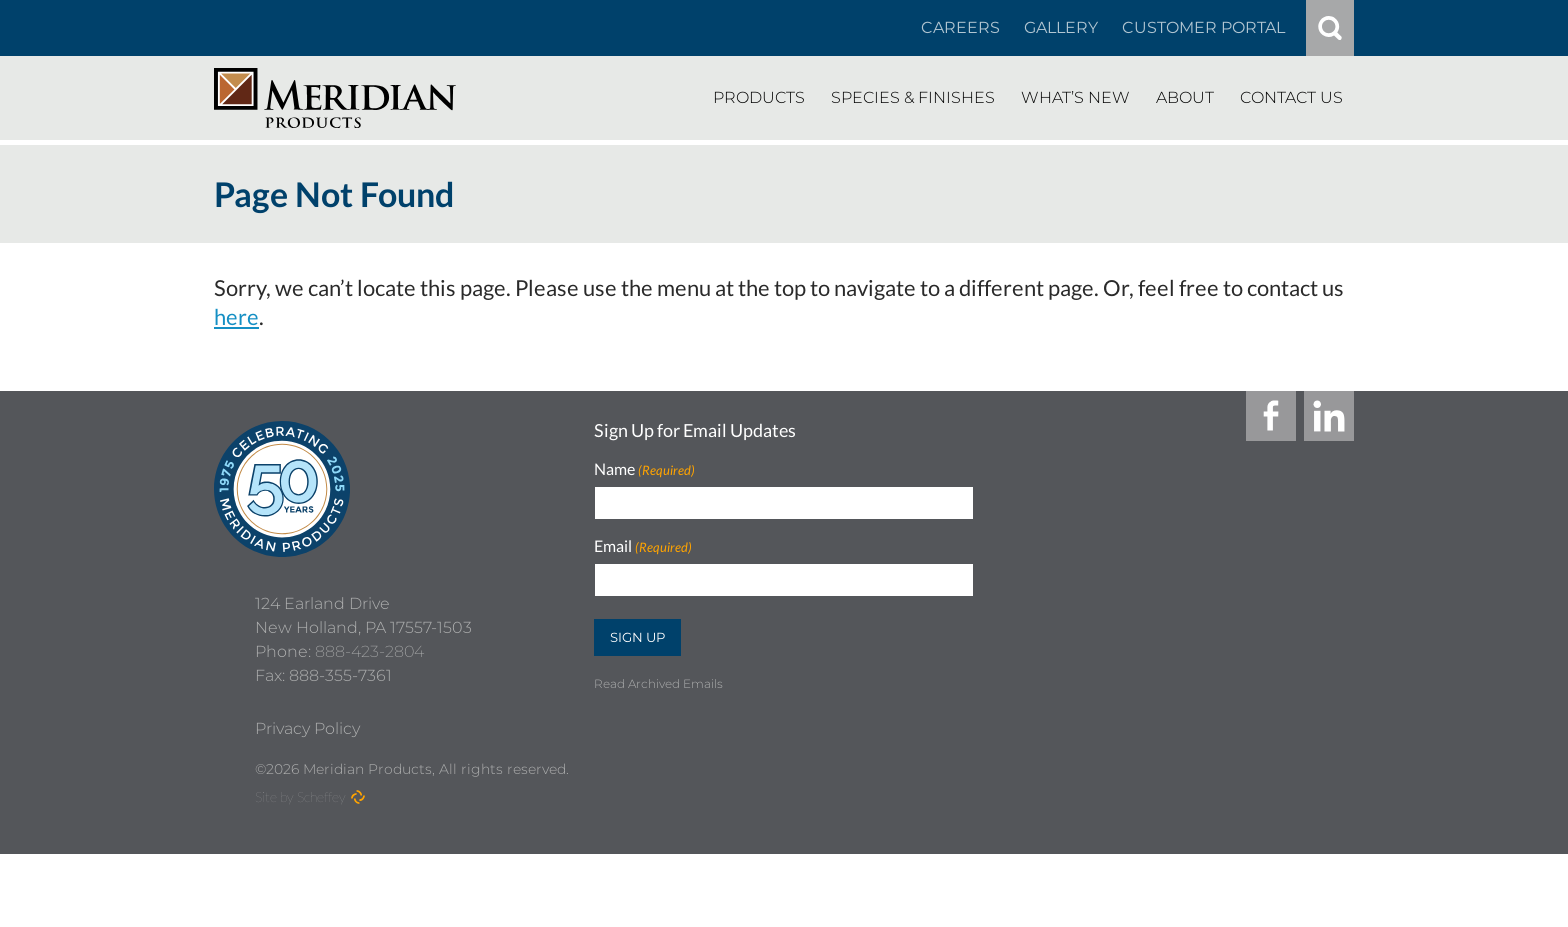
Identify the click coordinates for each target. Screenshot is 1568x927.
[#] (1330, 28)
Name (644, 469)
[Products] (759, 98)
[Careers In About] (960, 28)
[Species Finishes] (913, 98)
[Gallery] (1061, 28)
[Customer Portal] (1203, 28)
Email (643, 546)
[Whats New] (1075, 98)
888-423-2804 (369, 724)
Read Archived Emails (658, 683)
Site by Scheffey (300, 869)
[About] (1185, 98)
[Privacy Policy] (307, 802)
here (236, 316)
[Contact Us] (1291, 98)
